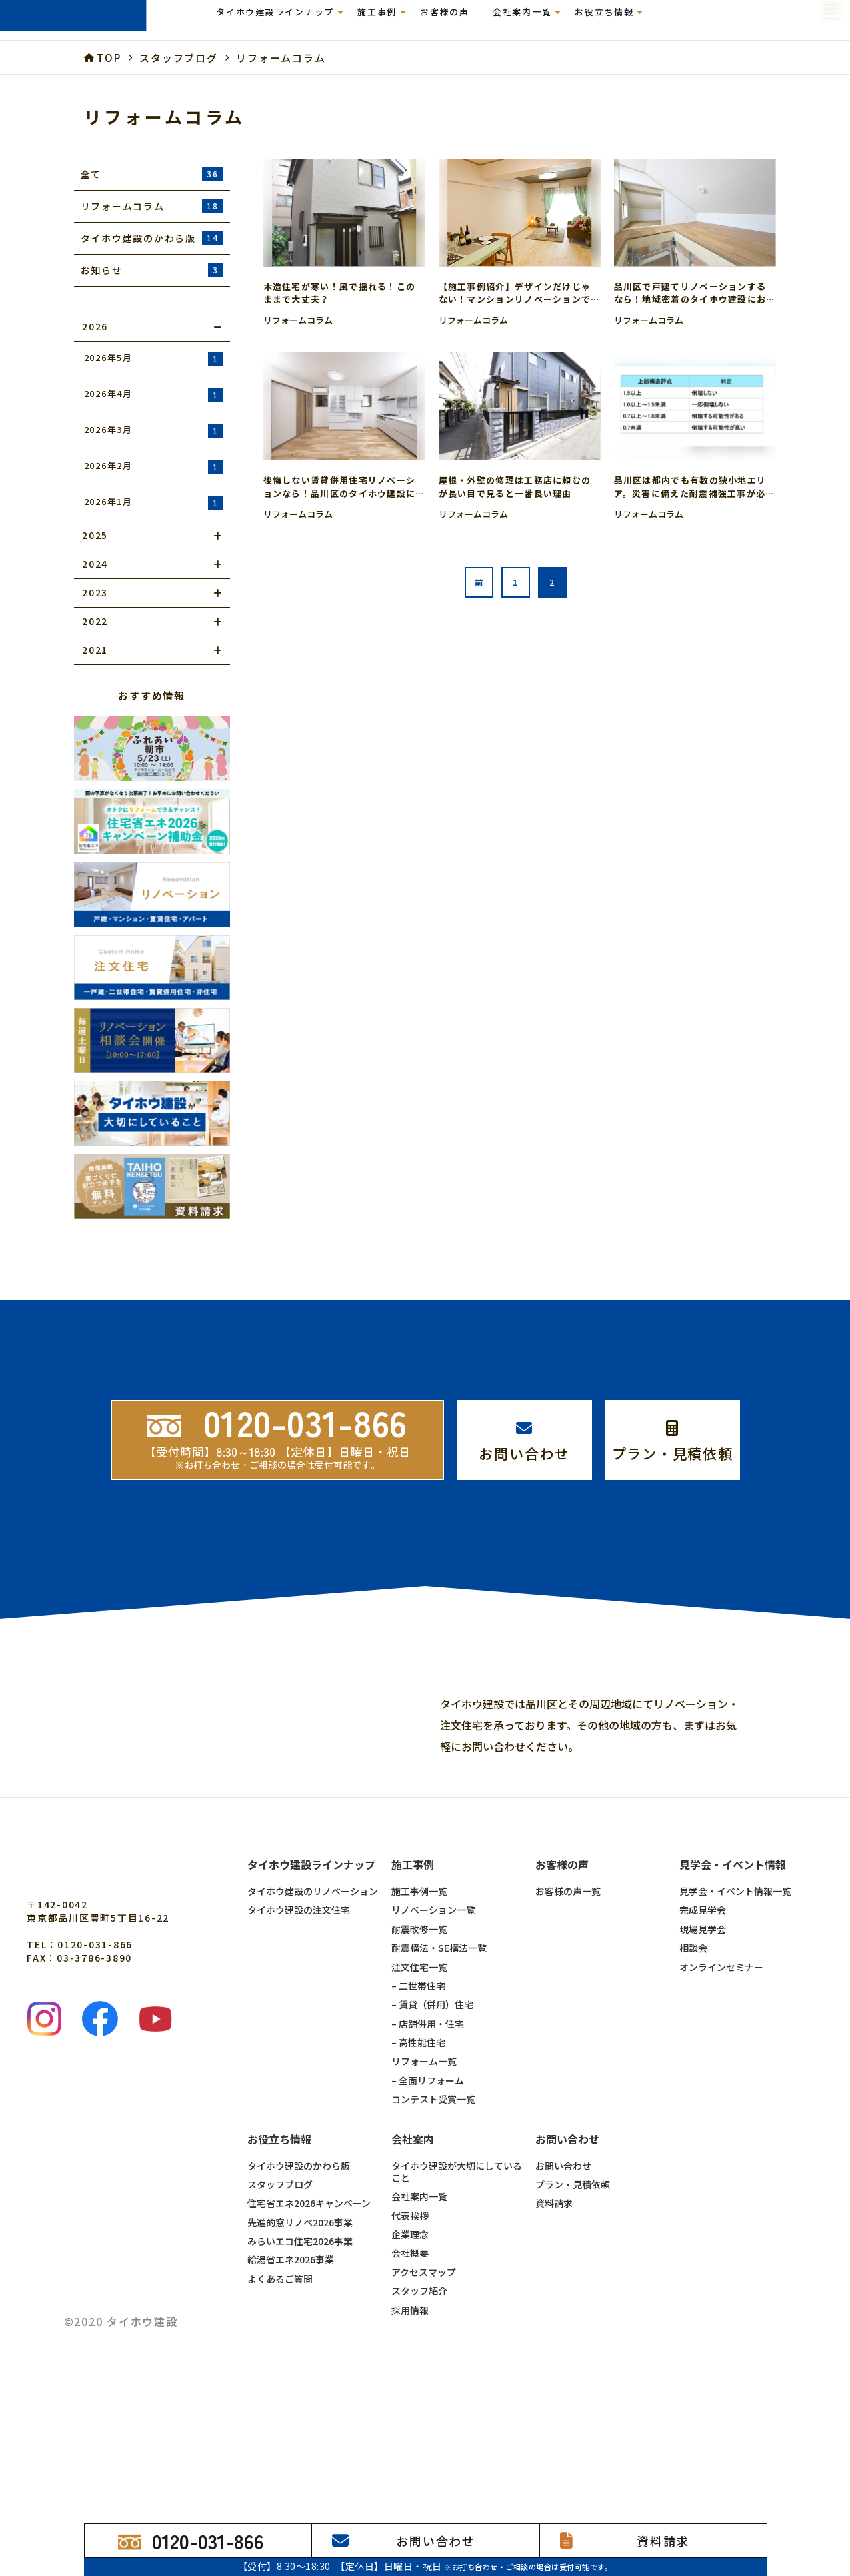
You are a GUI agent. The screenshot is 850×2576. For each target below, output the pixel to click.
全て (152, 174)
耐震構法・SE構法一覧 (439, 2084)
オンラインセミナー (721, 2103)
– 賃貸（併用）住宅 (432, 2140)
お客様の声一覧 (568, 2027)
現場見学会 (702, 2065)
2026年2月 (153, 466)
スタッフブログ (280, 2320)
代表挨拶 (410, 2351)
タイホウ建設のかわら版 (298, 2301)
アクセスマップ (423, 2408)
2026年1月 (153, 502)
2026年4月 (153, 394)
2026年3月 (153, 430)
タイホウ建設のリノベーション (312, 2027)
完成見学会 (702, 2046)
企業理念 (410, 2370)
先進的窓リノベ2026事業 (300, 2358)
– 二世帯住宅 (418, 2122)
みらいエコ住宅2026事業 (300, 2377)
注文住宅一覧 (419, 2103)
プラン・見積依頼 (572, 2320)
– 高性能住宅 (418, 2178)
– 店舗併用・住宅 (427, 2160)
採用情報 (410, 2446)
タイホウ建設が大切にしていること (456, 2307)
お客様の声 (444, 20)
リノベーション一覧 (433, 2046)
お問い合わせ (563, 2301)
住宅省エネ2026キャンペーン (309, 2339)
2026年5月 (153, 358)
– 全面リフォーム (427, 2216)
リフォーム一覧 (424, 2197)
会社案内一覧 (419, 2332)
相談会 (693, 2084)
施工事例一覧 (419, 2027)
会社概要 (410, 2389)
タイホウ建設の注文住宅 (298, 2046)
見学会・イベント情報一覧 (735, 2027)
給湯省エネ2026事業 (290, 2395)
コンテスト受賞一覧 (433, 2235)
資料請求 (554, 2339)
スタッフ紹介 (419, 2427)
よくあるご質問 (280, 2415)
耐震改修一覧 (419, 2065)
